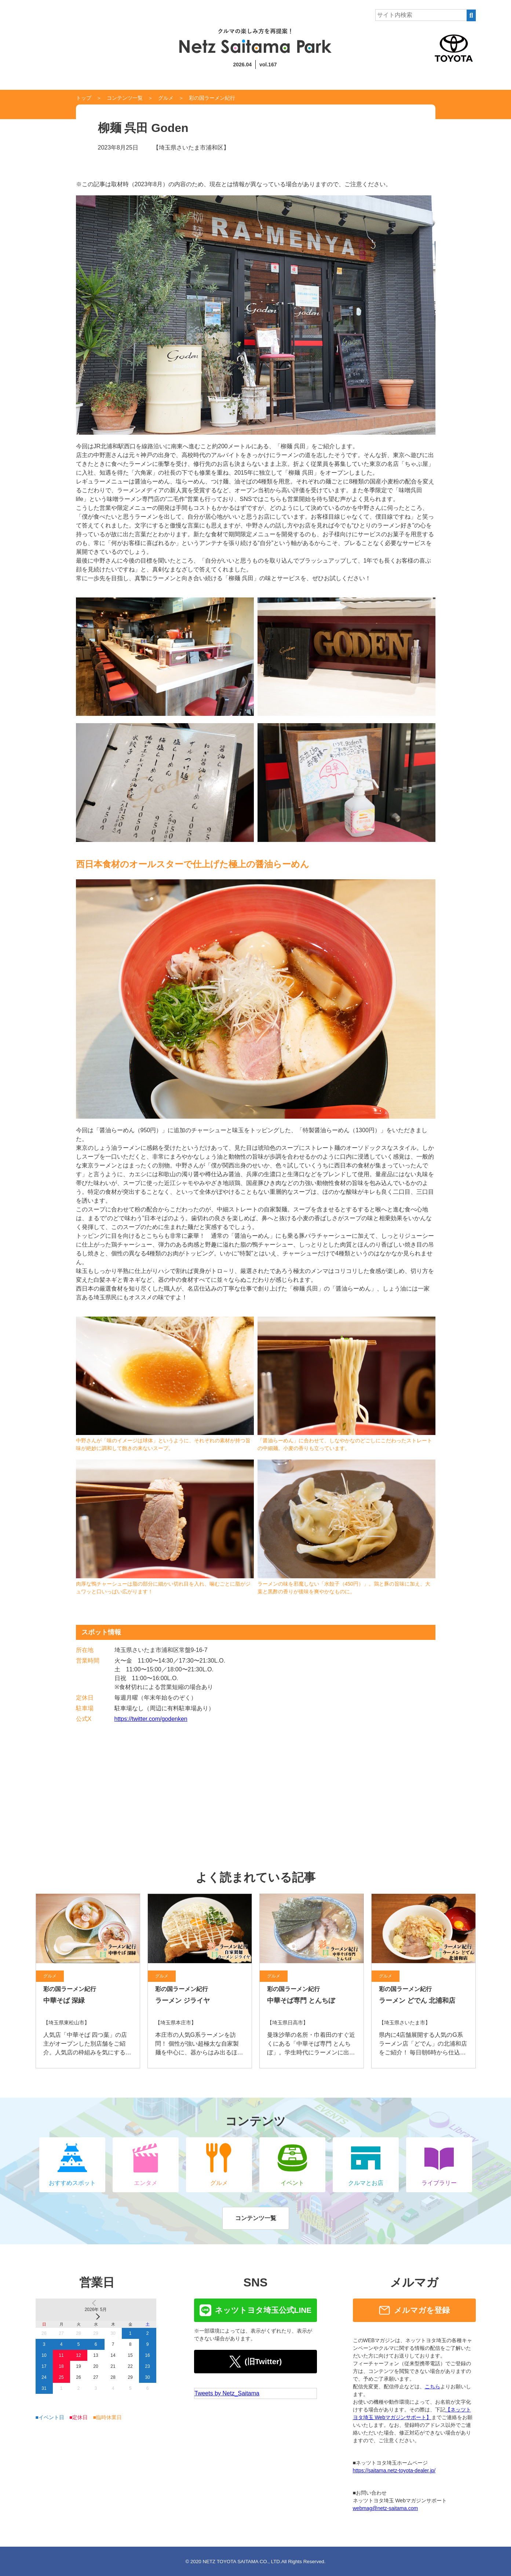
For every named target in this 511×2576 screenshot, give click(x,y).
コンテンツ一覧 (125, 98)
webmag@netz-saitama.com (385, 2508)
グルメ (166, 98)
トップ (83, 98)
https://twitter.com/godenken (150, 1719)
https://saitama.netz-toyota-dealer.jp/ (394, 2470)
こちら (432, 2386)
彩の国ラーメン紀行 (212, 98)
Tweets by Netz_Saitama (226, 2393)
